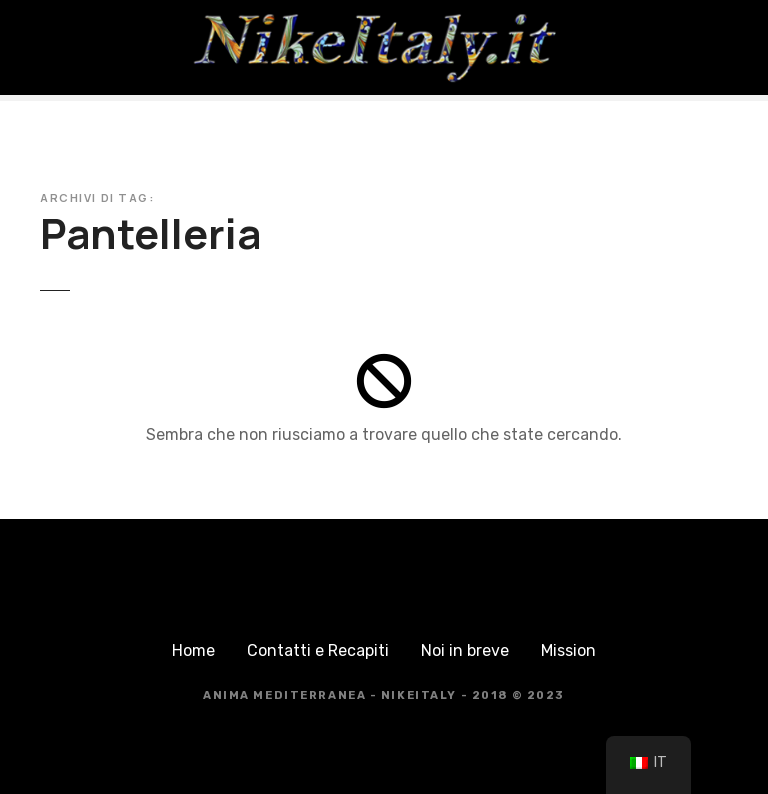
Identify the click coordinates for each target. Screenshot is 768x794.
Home (193, 650)
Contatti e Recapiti (318, 650)
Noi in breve (465, 650)
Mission (568, 650)
